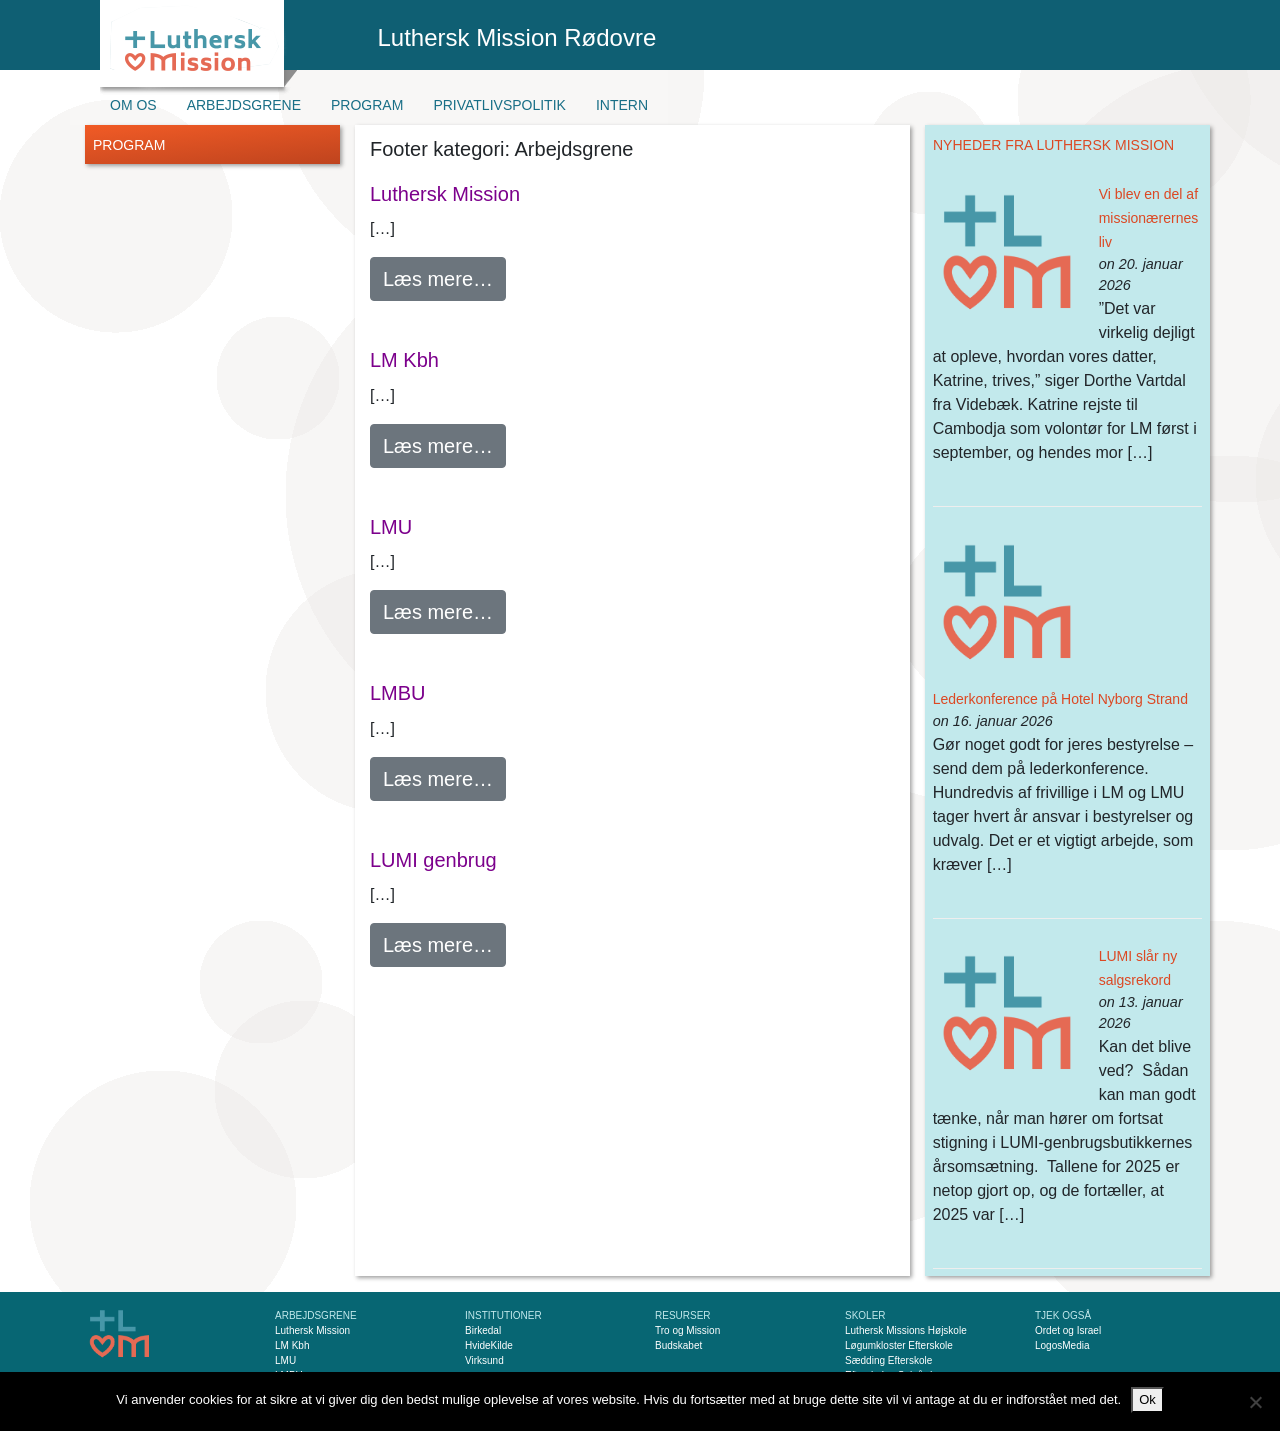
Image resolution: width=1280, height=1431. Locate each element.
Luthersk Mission (445, 194)
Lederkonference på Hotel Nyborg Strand (1060, 699)
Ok (1147, 1399)
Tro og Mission (687, 1330)
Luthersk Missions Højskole (906, 1330)
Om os (133, 105)
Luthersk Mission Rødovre (517, 37)
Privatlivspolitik (499, 105)
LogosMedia (1062, 1345)
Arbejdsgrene (244, 105)
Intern (622, 105)
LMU (391, 527)
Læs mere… (444, 276)
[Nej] (1255, 1402)
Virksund (484, 1360)
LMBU (398, 693)
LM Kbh (404, 360)
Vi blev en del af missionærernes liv (1149, 218)
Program (367, 105)
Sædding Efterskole (888, 1360)
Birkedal (483, 1330)
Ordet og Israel (1068, 1330)
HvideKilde (489, 1345)
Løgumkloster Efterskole (899, 1345)
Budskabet (678, 1345)
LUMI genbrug (433, 860)
